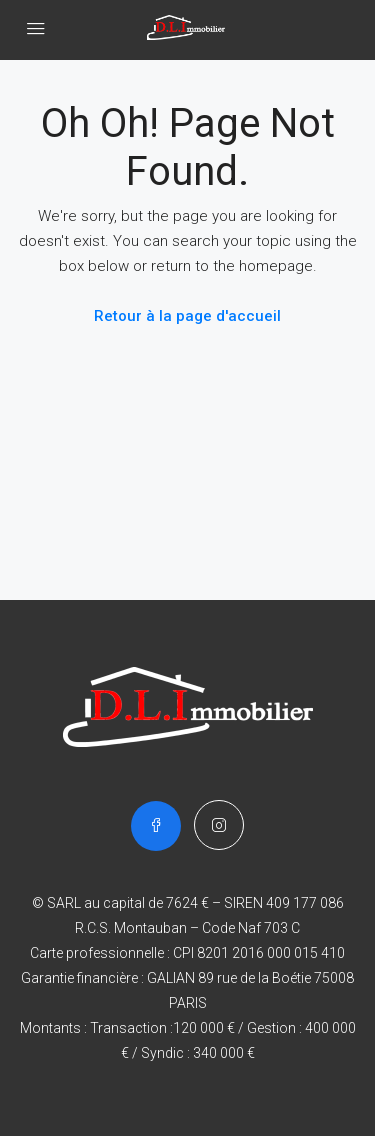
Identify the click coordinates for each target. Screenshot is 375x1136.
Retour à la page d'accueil (187, 316)
